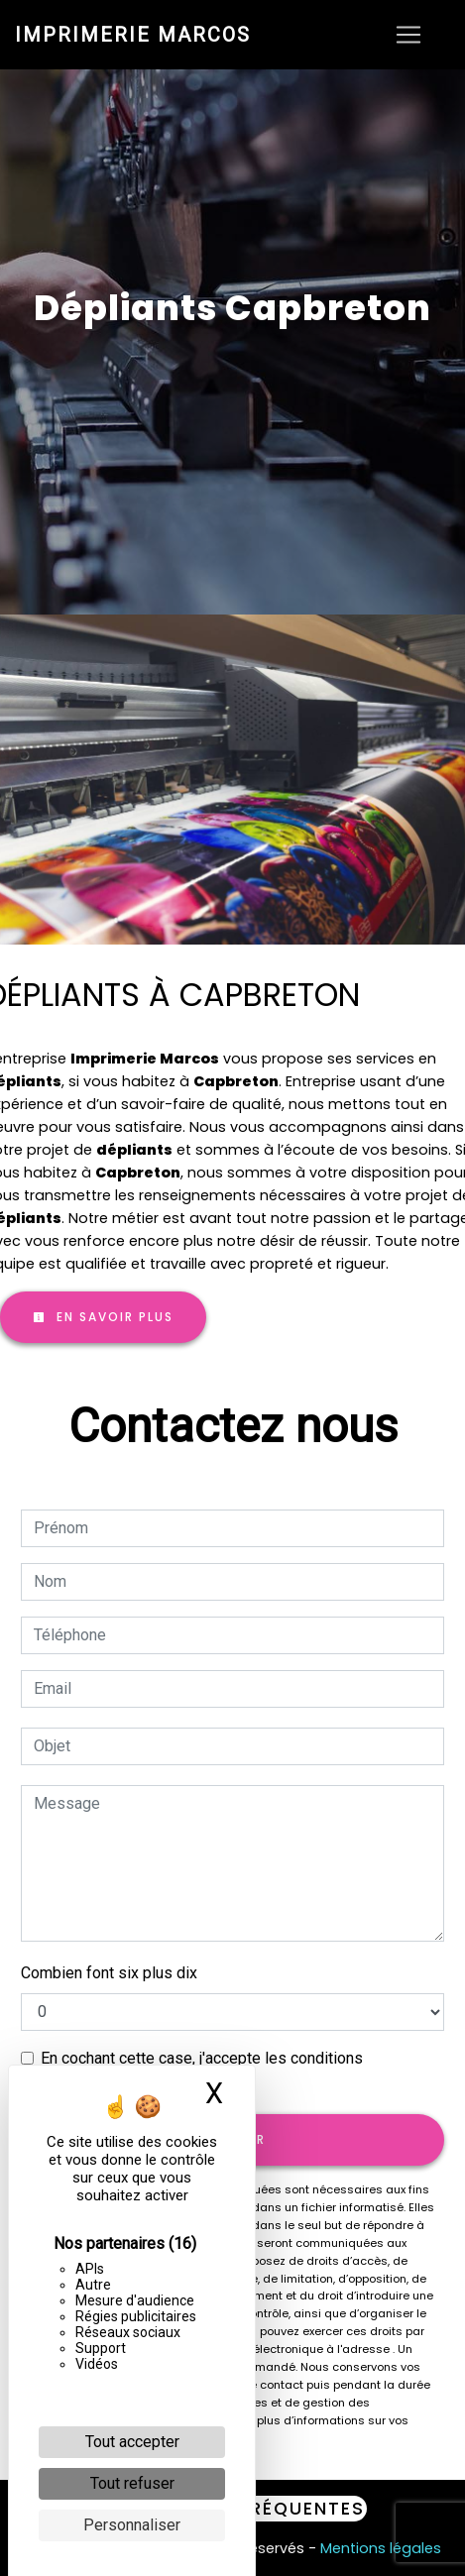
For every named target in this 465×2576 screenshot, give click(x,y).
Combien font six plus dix (109, 1972)
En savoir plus (103, 1316)
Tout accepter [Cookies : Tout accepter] (132, 2441)
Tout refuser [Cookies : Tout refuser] (132, 2483)
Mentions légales (378, 2548)
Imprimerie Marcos (133, 35)
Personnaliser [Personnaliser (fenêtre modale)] (131, 2525)
